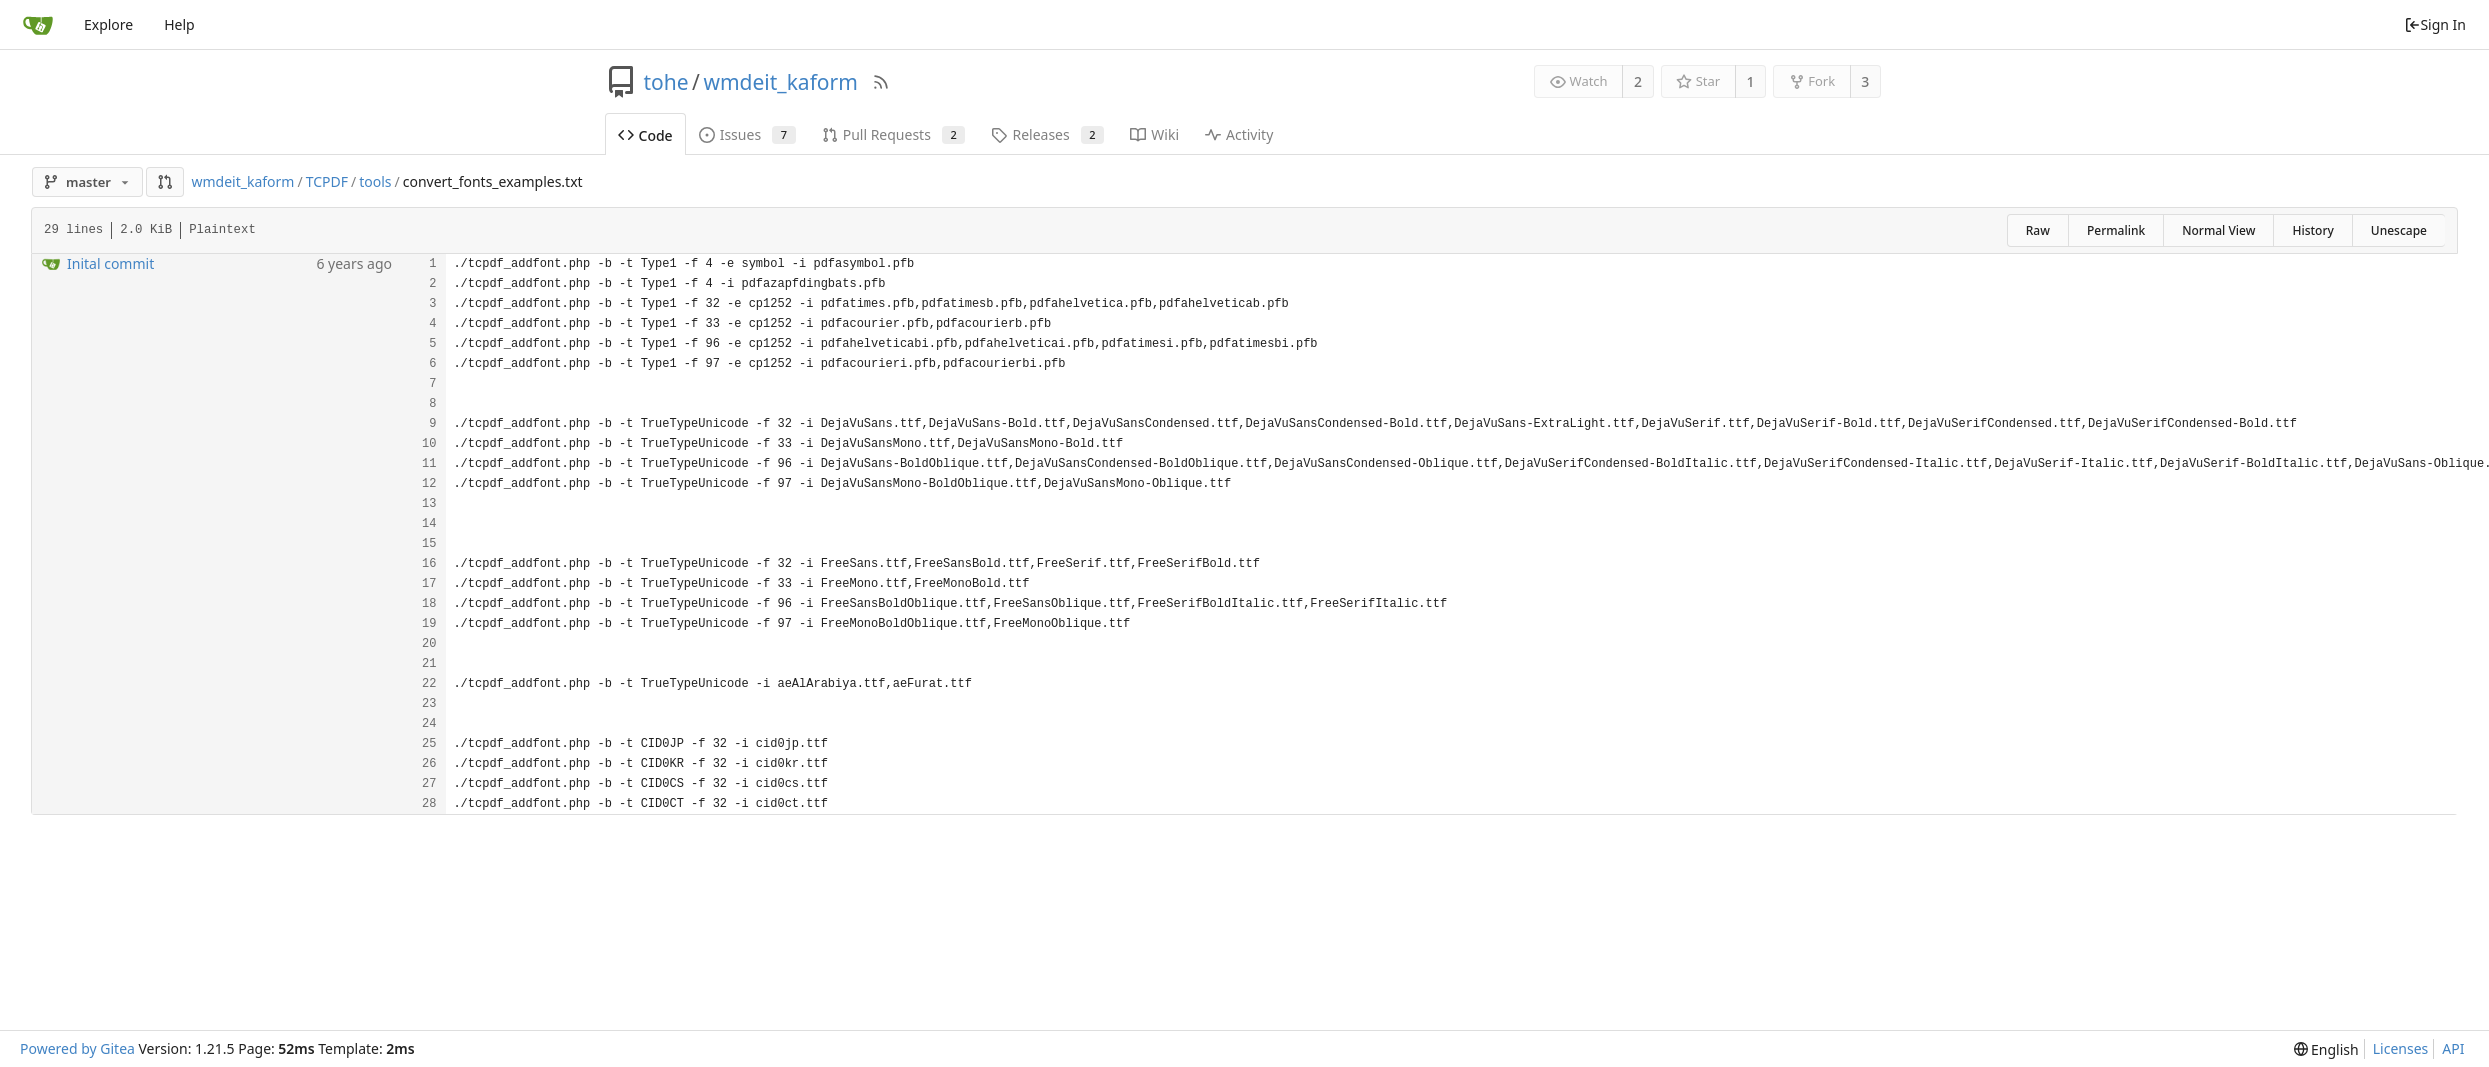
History (2312, 230)
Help (179, 24)
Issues (747, 134)
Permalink (2116, 230)
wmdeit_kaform (780, 82)
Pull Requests (894, 134)
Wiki (1154, 134)
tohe (666, 82)
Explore (108, 24)
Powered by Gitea (77, 1048)
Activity (1239, 134)
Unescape (2399, 230)
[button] (165, 182)
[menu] (2326, 1049)
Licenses (2401, 1048)
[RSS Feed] (881, 82)
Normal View (2218, 230)
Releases (1047, 134)
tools (375, 181)
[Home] (38, 25)
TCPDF (327, 181)
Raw (2038, 230)
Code (645, 135)
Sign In (2435, 24)
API (2453, 1048)
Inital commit (110, 263)
